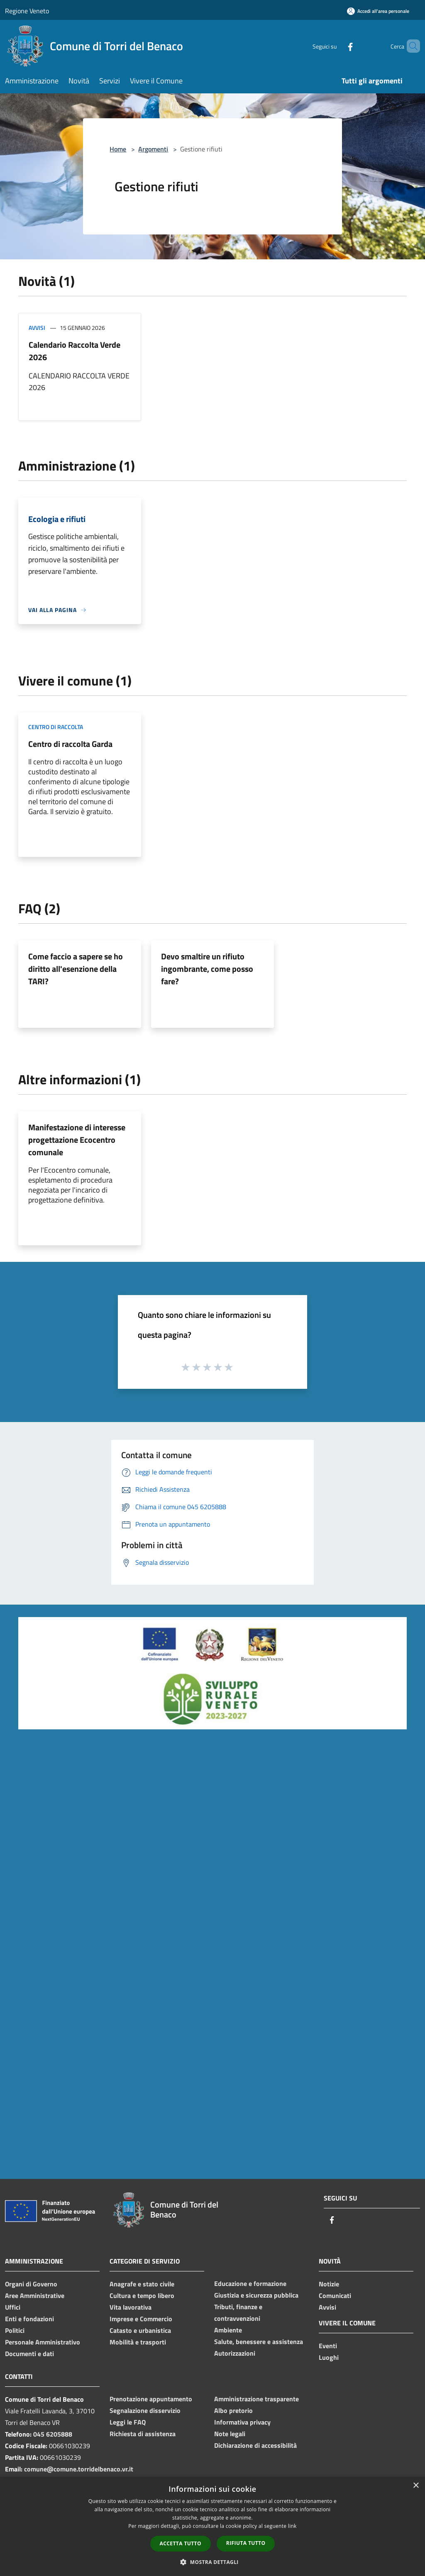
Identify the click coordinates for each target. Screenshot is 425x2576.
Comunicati (335, 2295)
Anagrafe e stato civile (142, 2284)
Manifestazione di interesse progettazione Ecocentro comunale (76, 1140)
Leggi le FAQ (128, 2422)
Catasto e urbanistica (140, 2330)
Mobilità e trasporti (138, 2342)
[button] (212, 2562)
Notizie (329, 2284)
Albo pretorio (233, 2410)
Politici (14, 2330)
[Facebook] (336, 45)
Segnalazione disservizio (145, 2410)
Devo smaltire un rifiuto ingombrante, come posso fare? (207, 969)
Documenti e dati (29, 2354)
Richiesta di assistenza (143, 2434)
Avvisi (37, 327)
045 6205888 (52, 2434)
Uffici (12, 2307)
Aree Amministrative (34, 2295)
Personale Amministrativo (42, 2342)
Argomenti (153, 149)
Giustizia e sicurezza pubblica (256, 2295)
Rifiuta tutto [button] (246, 2543)
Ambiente (228, 2330)
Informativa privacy (242, 2422)
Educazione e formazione (250, 2283)
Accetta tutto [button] (180, 2543)
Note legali (229, 2434)
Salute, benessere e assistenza (258, 2342)
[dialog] (212, 2526)
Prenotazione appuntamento (151, 2399)
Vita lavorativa (130, 2307)
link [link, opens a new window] (292, 2526)
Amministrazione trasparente (256, 2399)
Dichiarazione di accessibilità (255, 2445)
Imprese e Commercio (141, 2319)
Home (118, 149)
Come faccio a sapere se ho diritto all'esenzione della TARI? (75, 969)
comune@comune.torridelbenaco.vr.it (78, 2469)
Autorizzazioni (234, 2353)
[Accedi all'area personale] (378, 11)
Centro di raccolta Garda (70, 743)
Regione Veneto (27, 11)
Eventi (328, 2346)
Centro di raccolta (55, 726)
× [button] (416, 2486)
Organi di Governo (31, 2284)
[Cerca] (410, 46)
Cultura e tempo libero (142, 2295)
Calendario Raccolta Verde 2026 (74, 350)
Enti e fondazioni (29, 2319)
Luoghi (329, 2357)
